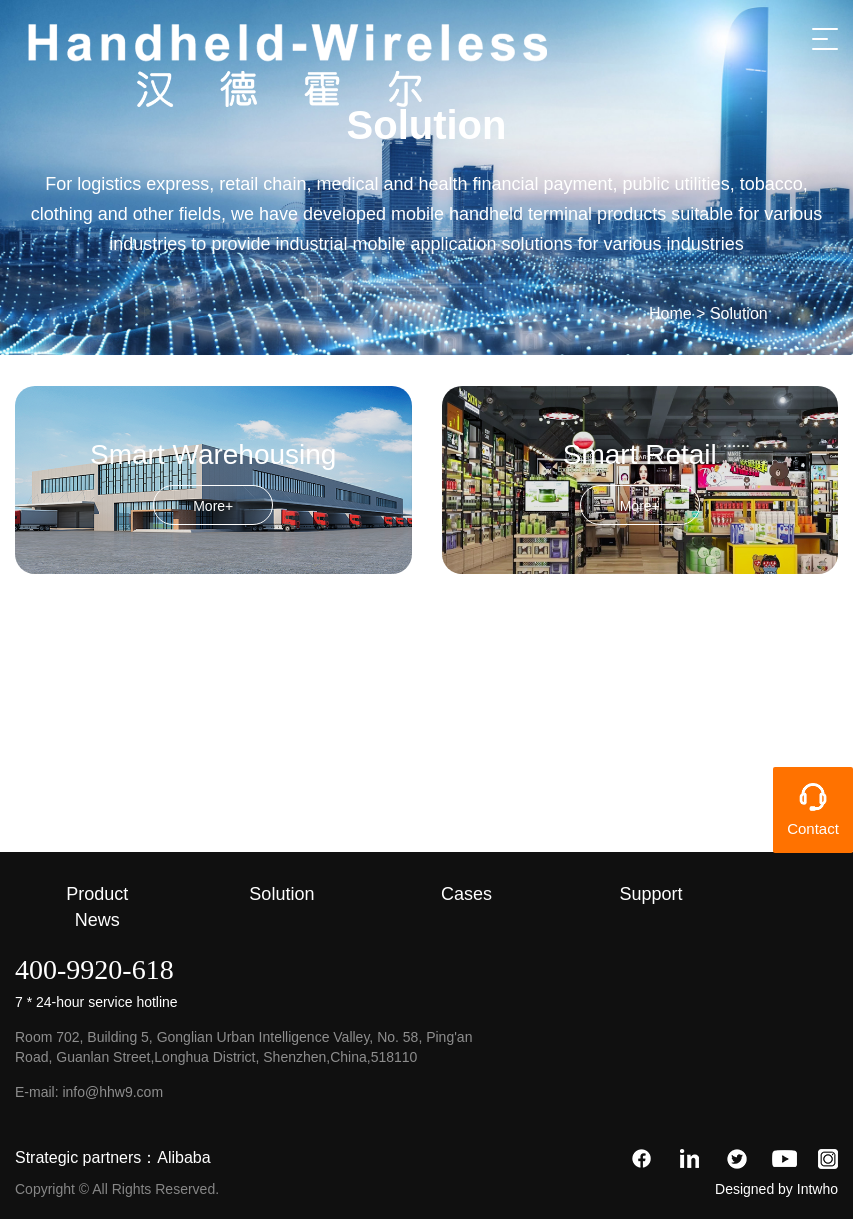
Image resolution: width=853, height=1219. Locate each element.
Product (97, 894)
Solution (739, 313)
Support (651, 894)
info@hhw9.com (112, 1092)
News (97, 920)
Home (670, 313)
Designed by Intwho (776, 1189)
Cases (466, 894)
